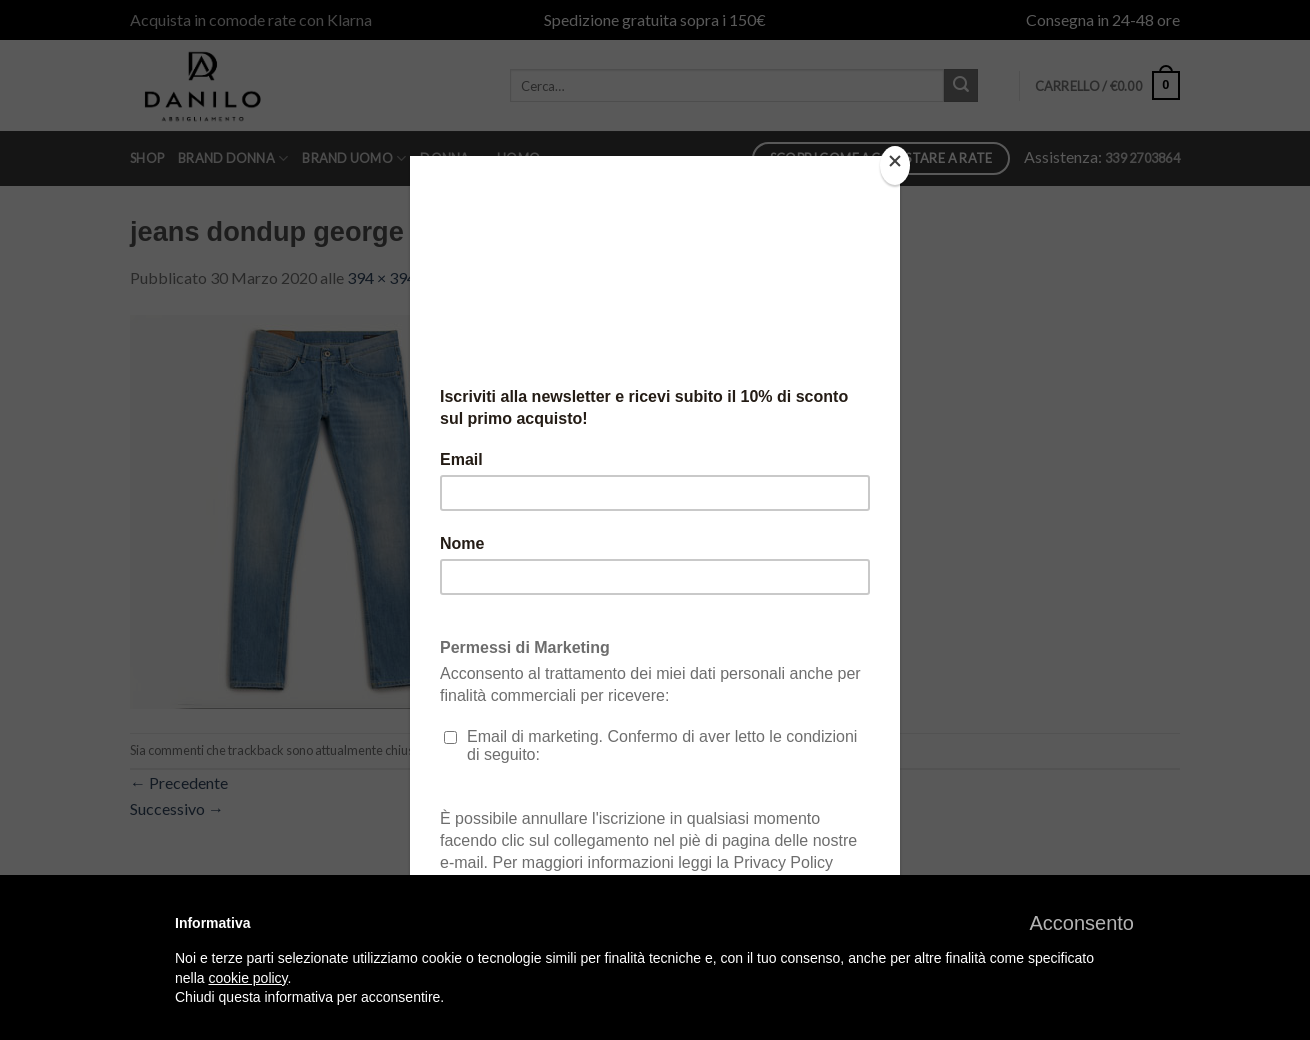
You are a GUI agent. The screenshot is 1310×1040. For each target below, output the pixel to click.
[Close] (895, 165)
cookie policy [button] (247, 978)
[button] (1081, 923)
